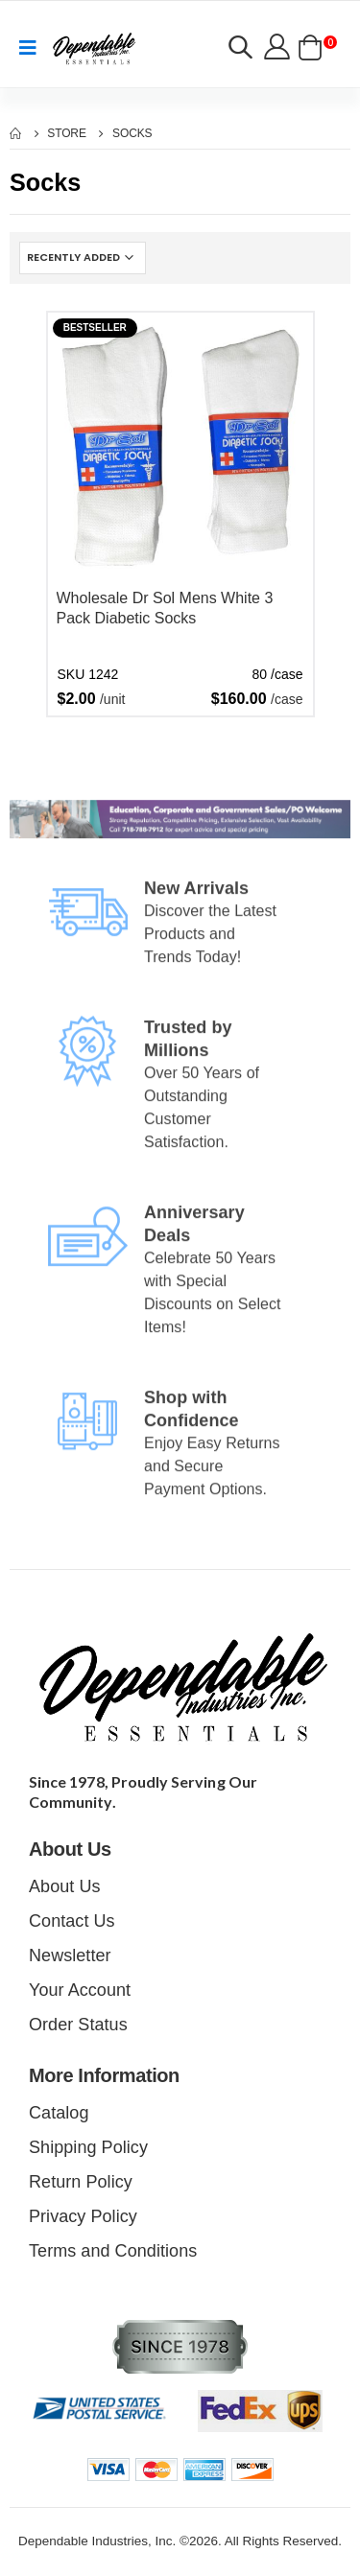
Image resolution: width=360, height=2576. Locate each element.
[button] (240, 50)
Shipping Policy (88, 2147)
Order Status (78, 2024)
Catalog (58, 2112)
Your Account (80, 1990)
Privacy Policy (83, 2216)
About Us (65, 1886)
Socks (132, 133)
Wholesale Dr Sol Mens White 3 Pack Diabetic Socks (165, 608)
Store (66, 133)
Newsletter (70, 1955)
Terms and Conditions (113, 2250)
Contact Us (72, 1921)
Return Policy (80, 2181)
